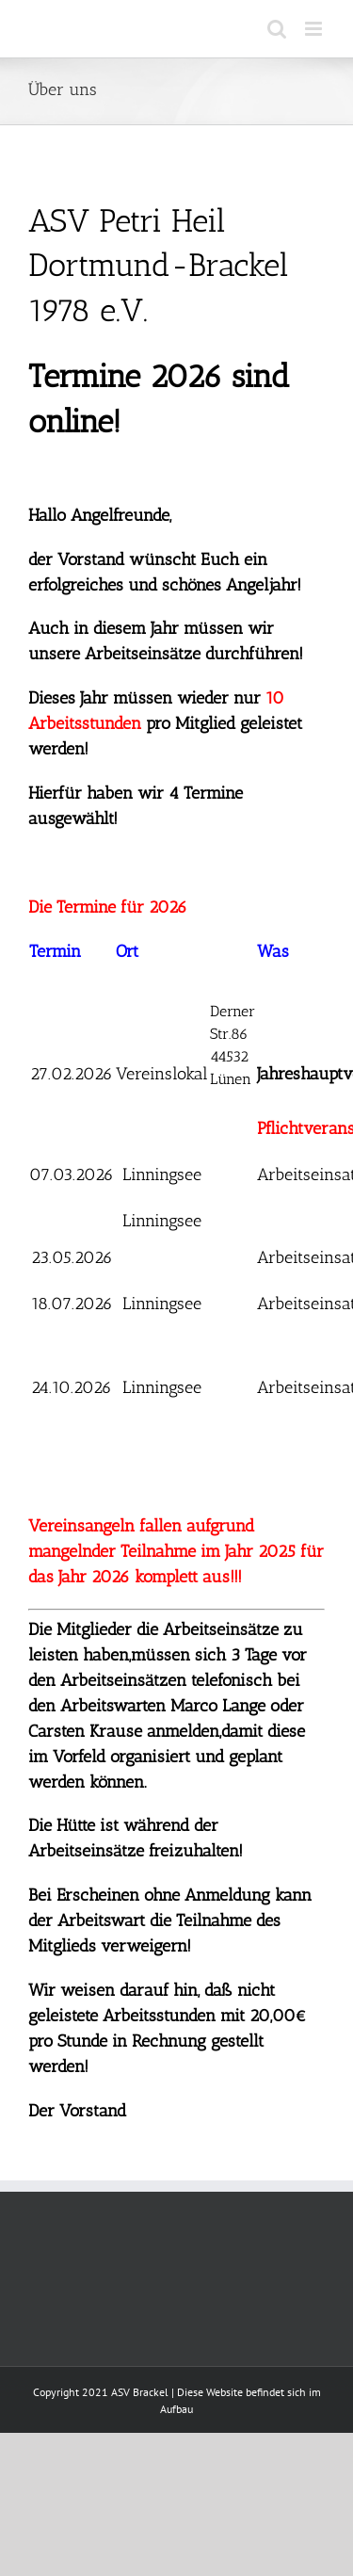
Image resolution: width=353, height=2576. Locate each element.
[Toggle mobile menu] (315, 29)
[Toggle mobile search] (276, 29)
